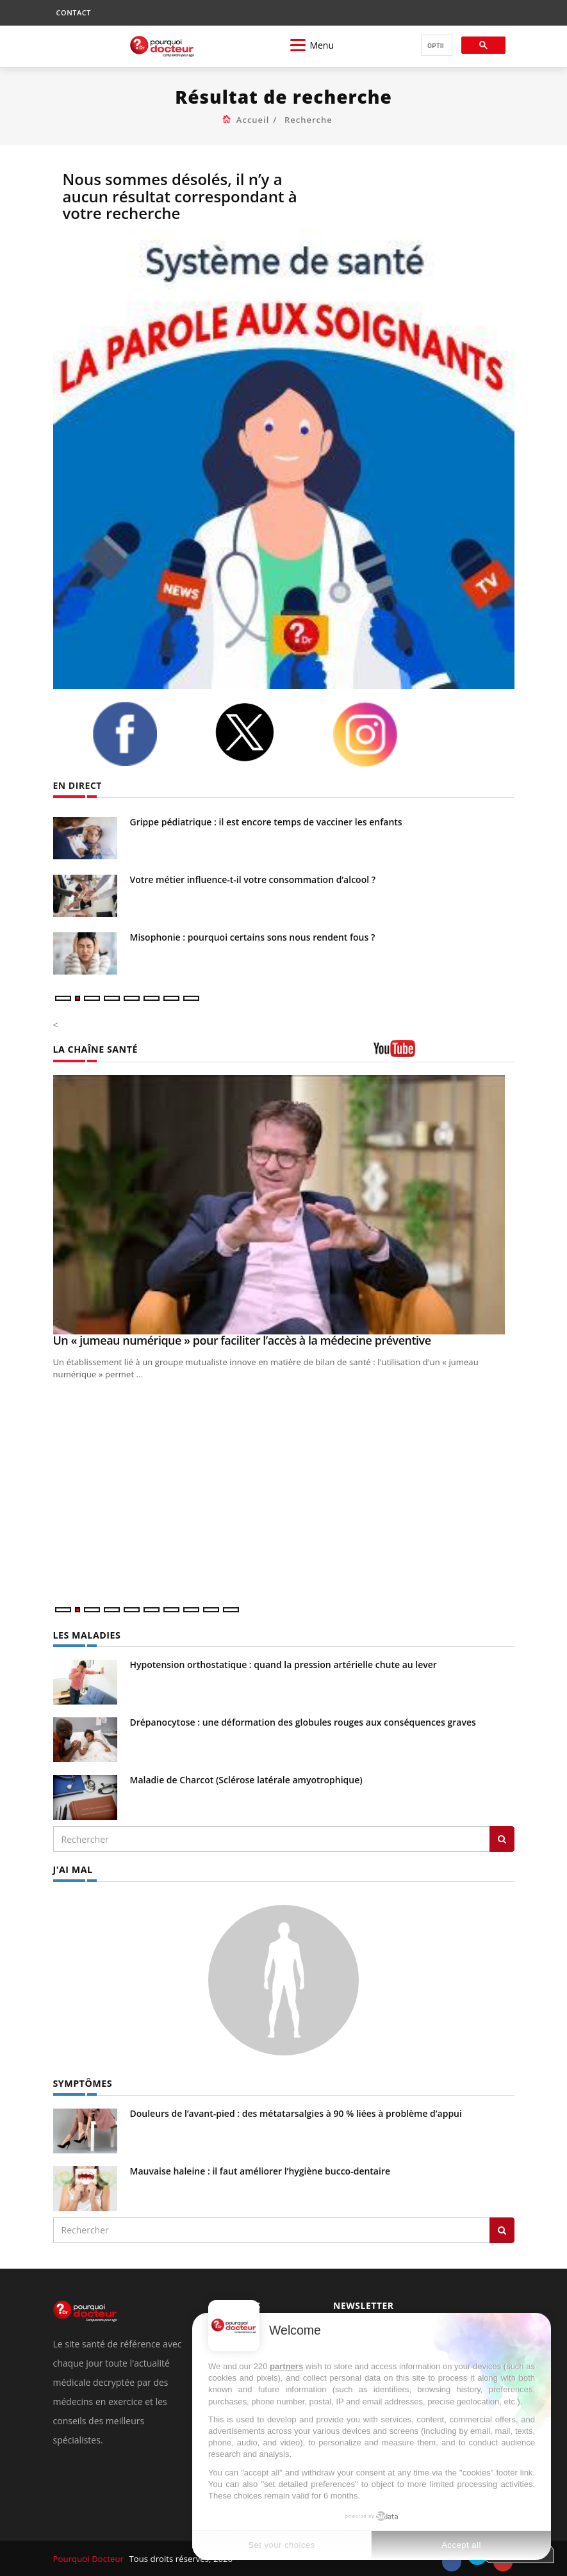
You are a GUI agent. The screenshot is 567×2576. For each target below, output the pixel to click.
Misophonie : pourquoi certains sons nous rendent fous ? (252, 937)
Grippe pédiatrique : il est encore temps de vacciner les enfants (266, 822)
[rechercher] (435, 45)
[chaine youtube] (444, 1053)
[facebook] (143, 734)
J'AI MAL (72, 1869)
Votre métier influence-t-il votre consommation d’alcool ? (253, 879)
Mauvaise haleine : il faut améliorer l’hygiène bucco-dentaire (260, 2170)
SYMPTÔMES (82, 2083)
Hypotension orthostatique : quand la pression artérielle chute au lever (283, 1664)
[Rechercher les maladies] (501, 1839)
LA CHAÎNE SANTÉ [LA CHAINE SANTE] (94, 1049)
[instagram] (383, 734)
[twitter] (264, 732)
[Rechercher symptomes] (501, 2229)
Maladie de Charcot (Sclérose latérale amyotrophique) (246, 1780)
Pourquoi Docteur (89, 2558)
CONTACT (73, 12)
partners (286, 2366)
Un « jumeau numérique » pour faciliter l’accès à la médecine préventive (242, 1340)
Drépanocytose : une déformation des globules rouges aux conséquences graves (303, 1722)
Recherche (308, 120)
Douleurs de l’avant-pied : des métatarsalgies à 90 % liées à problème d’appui (296, 2113)
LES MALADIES (86, 1635)
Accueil (253, 120)
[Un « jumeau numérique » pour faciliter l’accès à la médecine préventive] (283, 1204)
